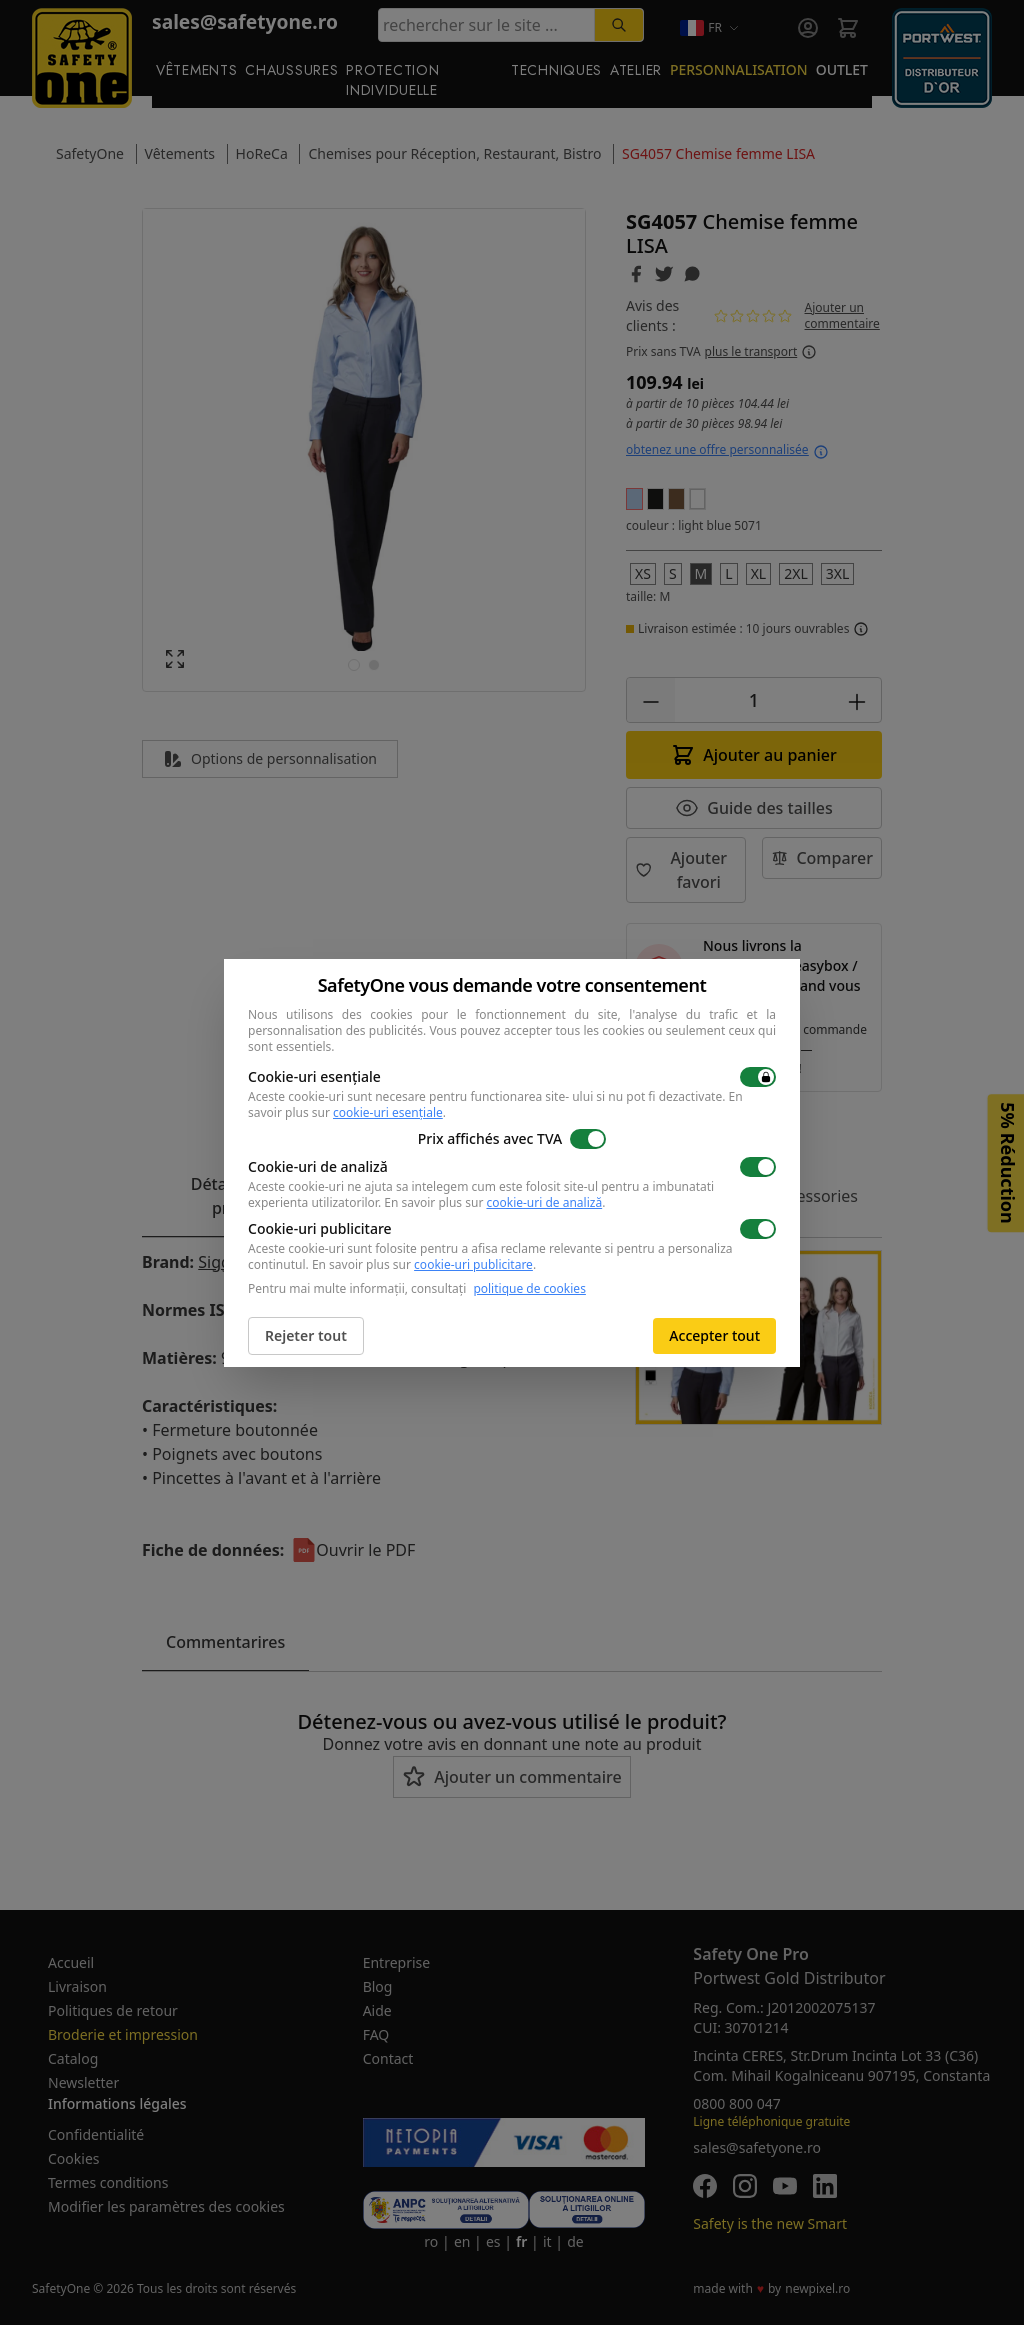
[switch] (758, 1077)
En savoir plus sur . (494, 1202)
